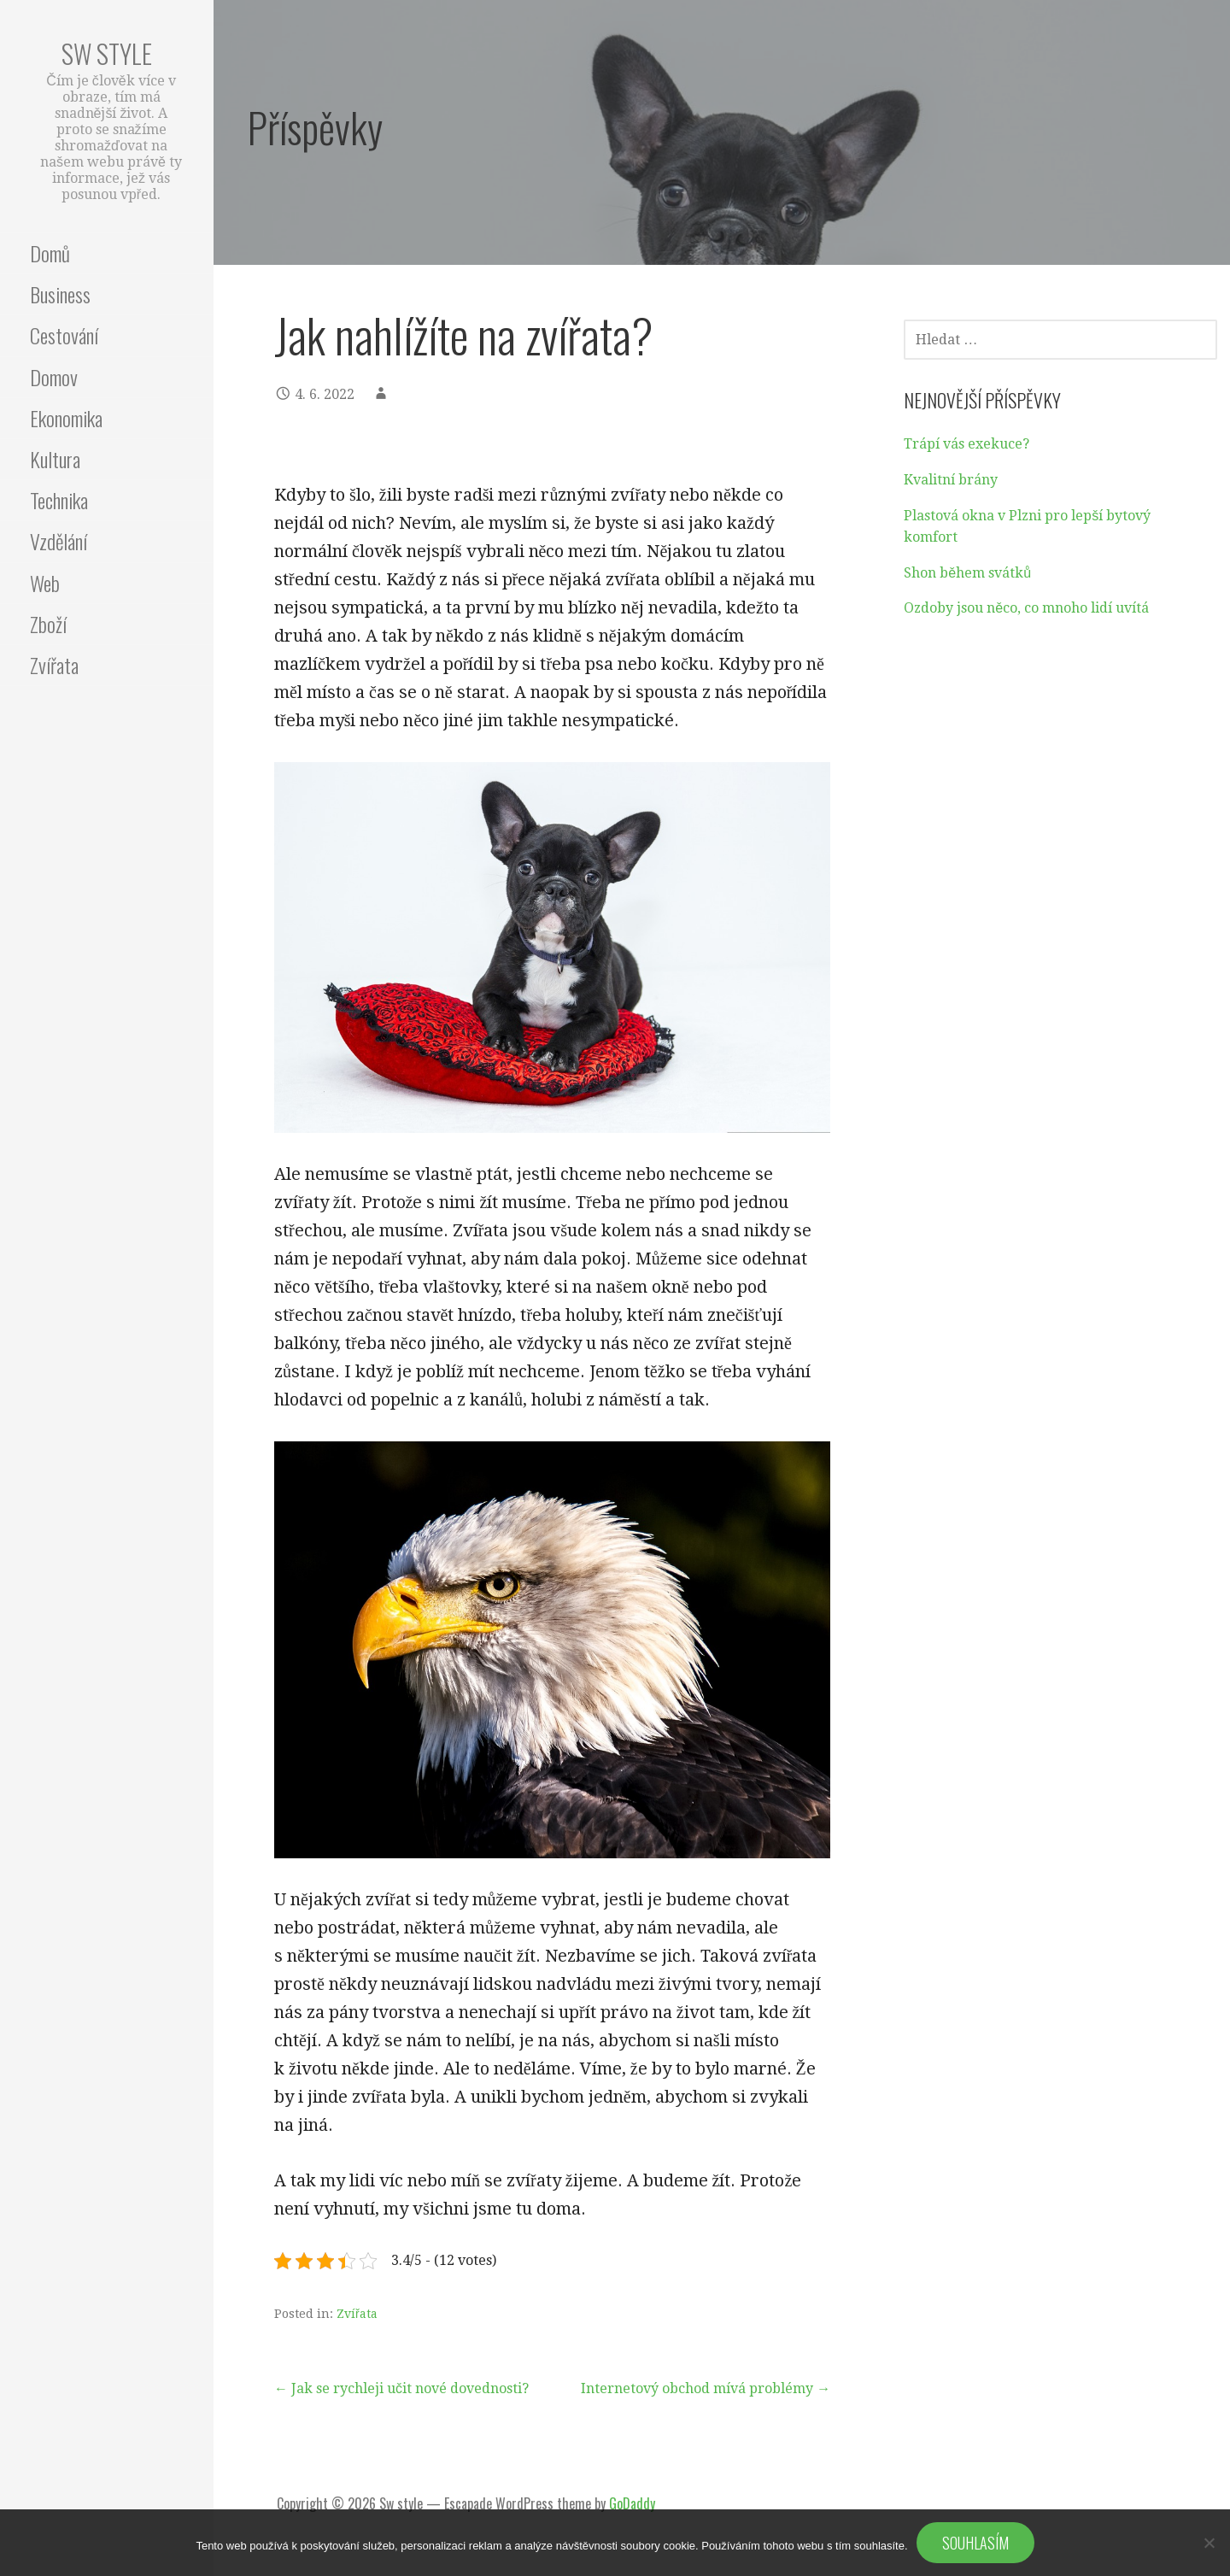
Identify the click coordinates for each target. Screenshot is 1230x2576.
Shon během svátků (967, 573)
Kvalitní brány (951, 480)
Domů (50, 253)
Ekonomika (66, 417)
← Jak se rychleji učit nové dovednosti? (401, 2388)
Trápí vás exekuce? (966, 444)
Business (60, 294)
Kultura (55, 458)
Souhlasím (975, 2543)
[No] (1208, 2542)
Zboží (48, 623)
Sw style (107, 53)
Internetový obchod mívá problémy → (705, 2388)
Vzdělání (58, 540)
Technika (59, 499)
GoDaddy (632, 2503)
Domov (54, 376)
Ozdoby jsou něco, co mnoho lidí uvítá (1026, 608)
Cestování (64, 335)
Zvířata (54, 664)
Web (45, 582)
